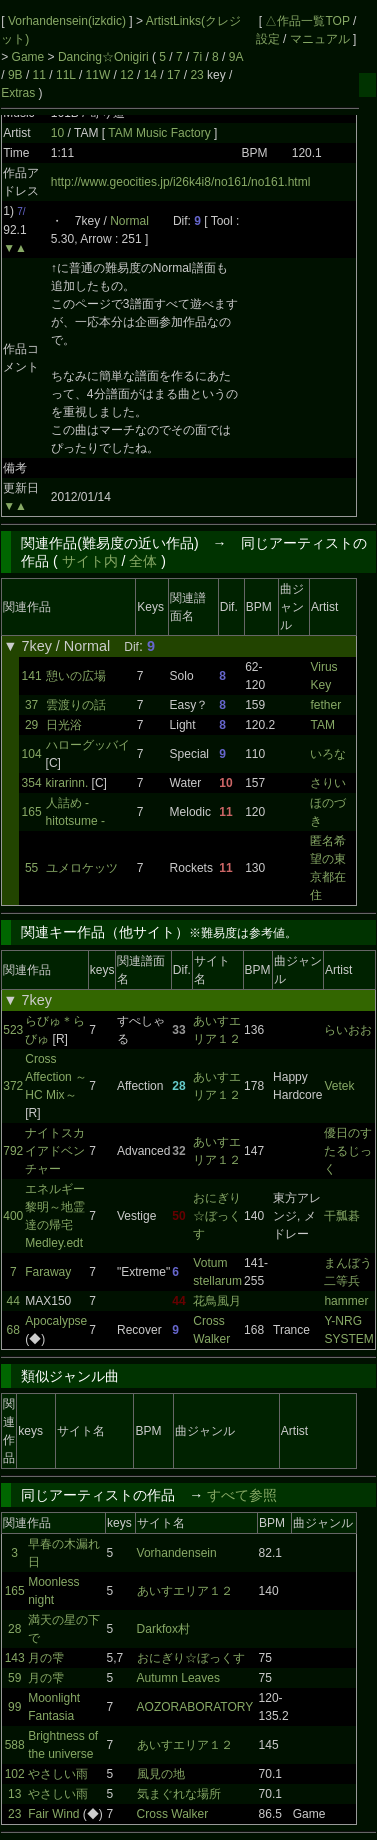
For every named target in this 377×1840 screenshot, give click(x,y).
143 (15, 1658)
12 (126, 75)
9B (15, 75)
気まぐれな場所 (179, 1794)
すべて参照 (242, 1495)
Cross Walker (173, 1814)
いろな (328, 754)
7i (197, 57)
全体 (143, 561)
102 (15, 1774)
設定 (268, 39)
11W (98, 75)
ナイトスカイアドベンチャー (55, 1151)
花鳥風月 (217, 1301)
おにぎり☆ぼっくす (217, 1216)
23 (196, 75)
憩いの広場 (76, 676)
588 (15, 1745)
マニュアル (320, 39)
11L (66, 75)
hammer (346, 1301)
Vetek (339, 1086)
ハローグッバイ (88, 745)
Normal (129, 221)
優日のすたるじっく (348, 1151)
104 (32, 754)
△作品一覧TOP (307, 21)
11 (39, 75)
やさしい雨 (58, 1774)
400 (13, 1216)
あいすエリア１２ (185, 1591)
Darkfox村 (163, 1629)
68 (13, 1330)
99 (14, 1707)
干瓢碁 (342, 1216)
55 (31, 868)
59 (14, 1678)
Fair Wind (53, 1814)
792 (13, 1151)
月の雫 (46, 1658)
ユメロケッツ (82, 868)
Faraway (48, 1272)
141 (32, 676)
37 (31, 705)
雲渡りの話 (76, 705)
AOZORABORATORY (195, 1707)
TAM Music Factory (161, 133)
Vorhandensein (177, 1553)
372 (13, 1086)
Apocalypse (56, 1321)
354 (32, 783)
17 (173, 75)
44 (13, 1301)
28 (14, 1629)
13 (14, 1794)
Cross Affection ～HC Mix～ (56, 1077)
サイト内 (90, 561)
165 (32, 812)
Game (30, 57)
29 (31, 725)
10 (57, 133)
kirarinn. (67, 783)
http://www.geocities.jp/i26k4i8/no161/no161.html (181, 182)
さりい (328, 783)
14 (150, 75)
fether (325, 705)
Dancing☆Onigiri (105, 57)
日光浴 (64, 725)
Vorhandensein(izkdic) (68, 21)
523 (13, 1030)
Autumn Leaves (178, 1678)
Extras (18, 93)
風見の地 (161, 1774)
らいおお (348, 1030)
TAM (322, 725)
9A (236, 57)
